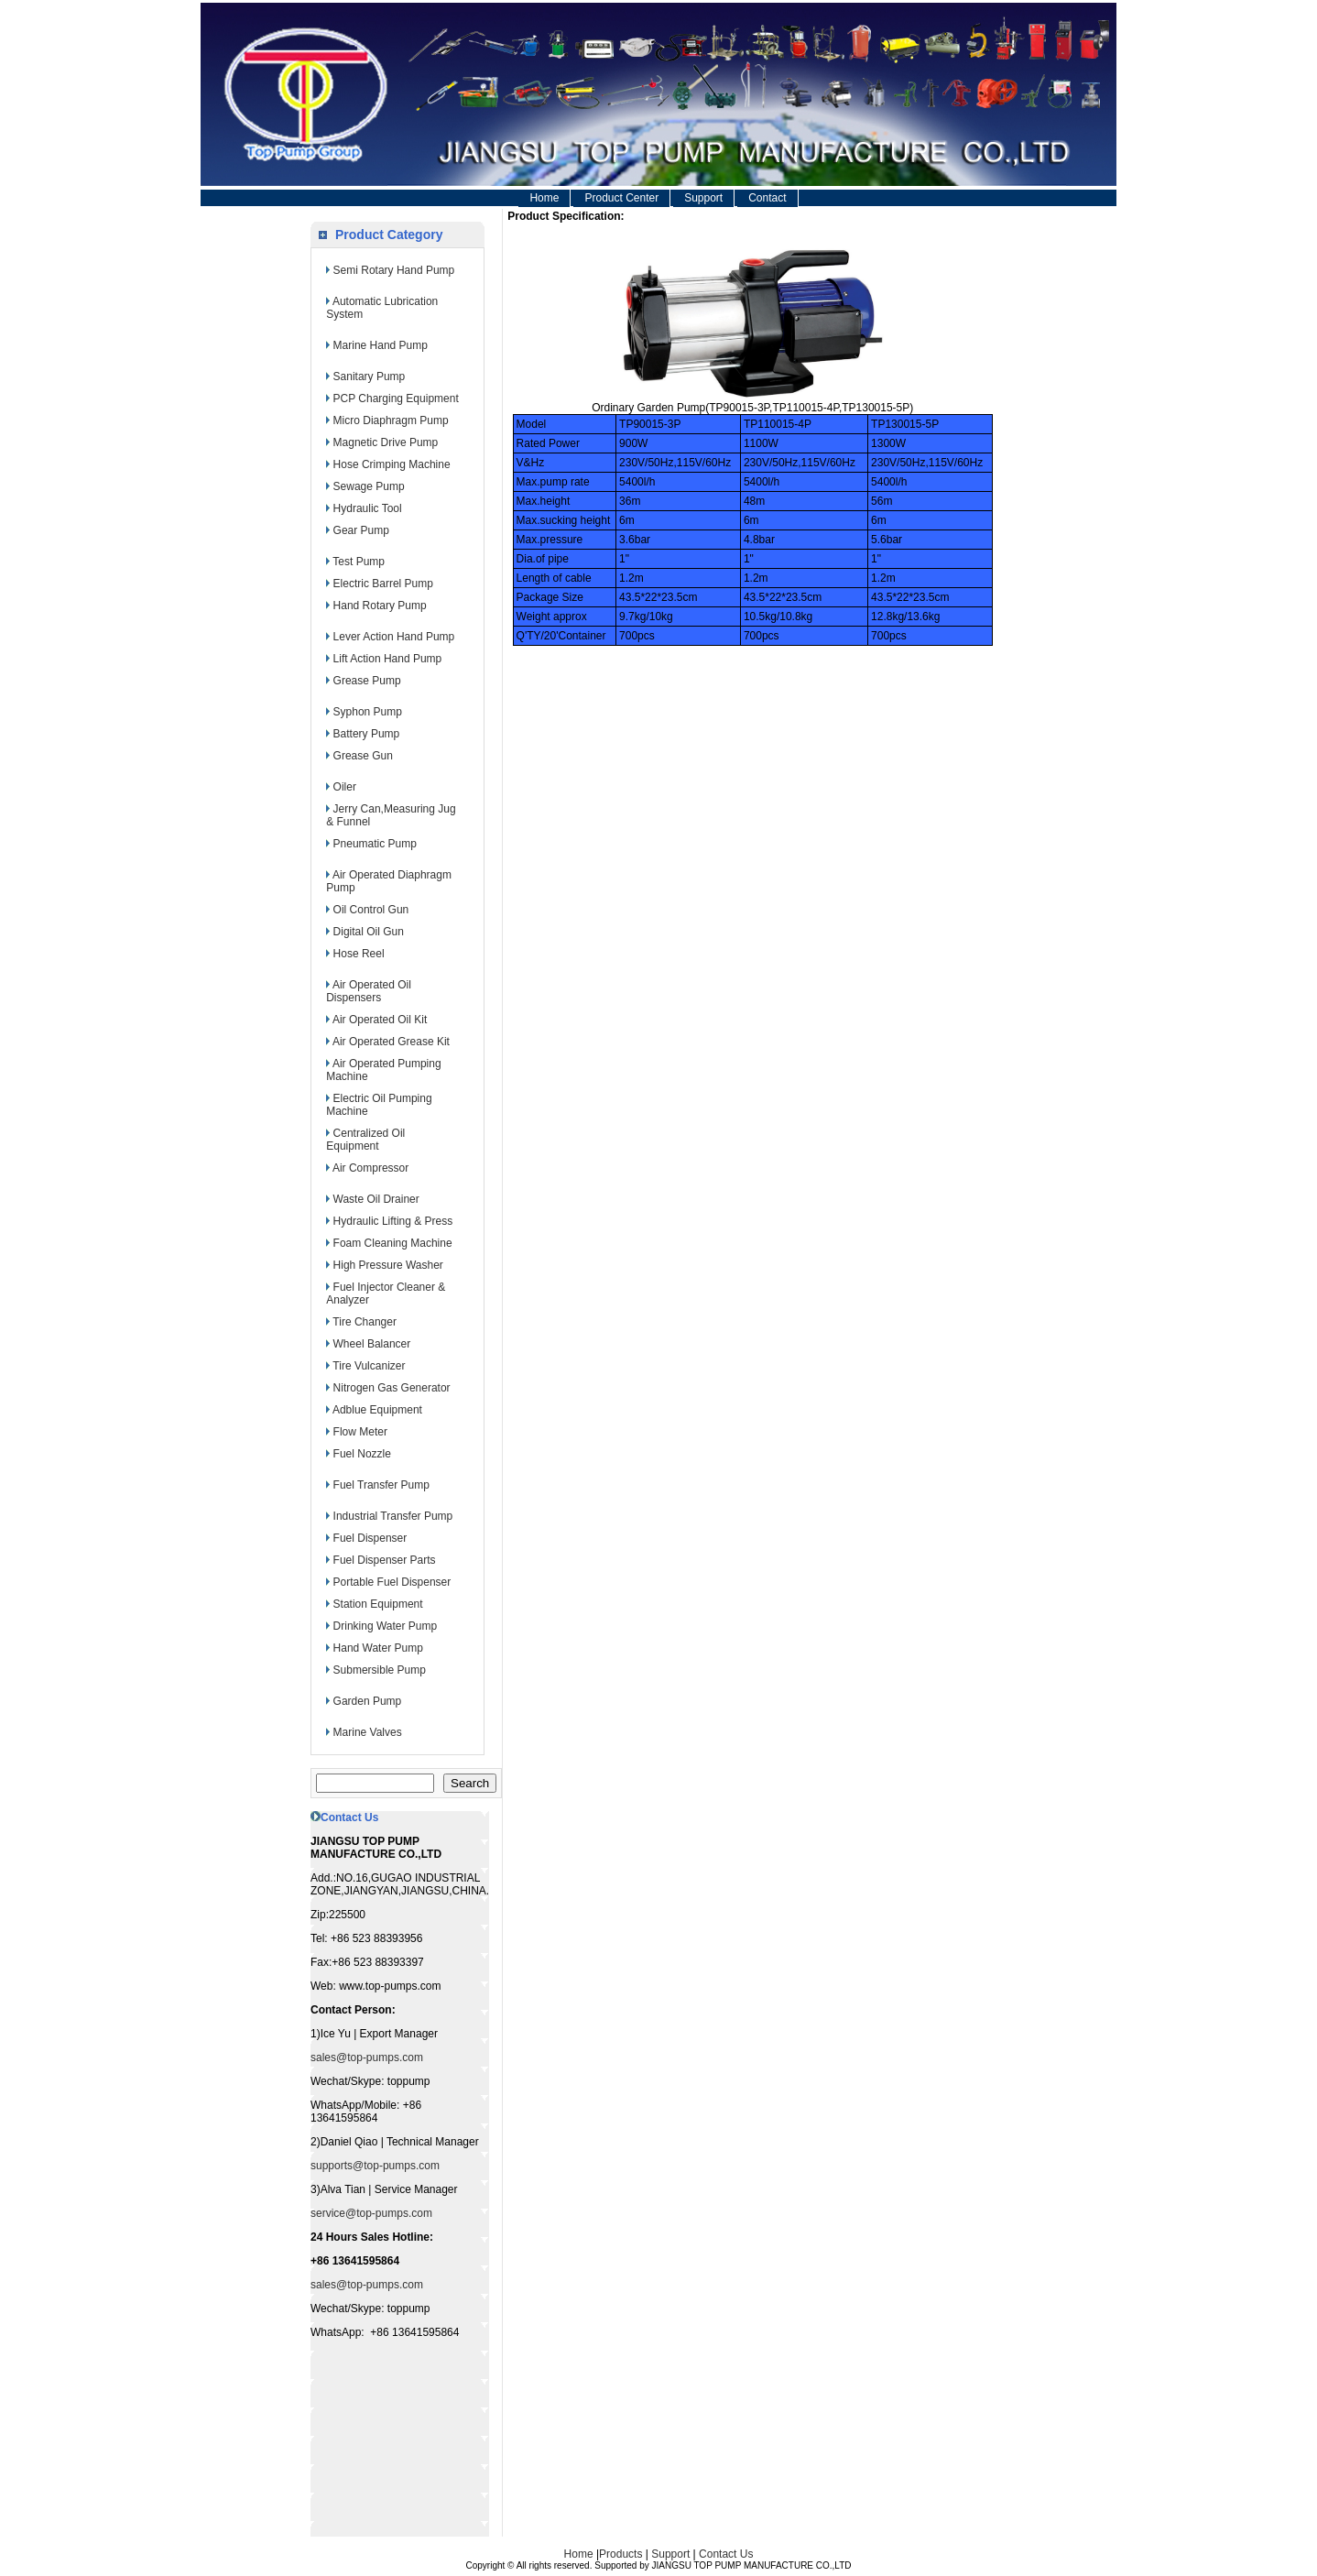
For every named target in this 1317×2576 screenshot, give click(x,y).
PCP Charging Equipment (396, 398)
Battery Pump (366, 733)
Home (544, 197)
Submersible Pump (379, 1670)
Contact (767, 197)
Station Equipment (378, 1604)
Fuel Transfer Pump (381, 1485)
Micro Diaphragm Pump (391, 420)
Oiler (344, 786)
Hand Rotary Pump (380, 605)
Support (703, 197)
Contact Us (726, 2554)
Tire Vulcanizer (368, 1365)
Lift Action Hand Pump (387, 658)
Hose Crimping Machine (392, 464)
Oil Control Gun (371, 909)
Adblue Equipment (377, 1409)
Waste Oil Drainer (376, 1199)
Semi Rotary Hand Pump (394, 270)
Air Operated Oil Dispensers (368, 991)
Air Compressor (370, 1168)
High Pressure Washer (388, 1265)
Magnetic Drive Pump (386, 442)
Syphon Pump (367, 711)
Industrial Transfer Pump (393, 1516)
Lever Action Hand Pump (394, 636)
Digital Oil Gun (368, 931)
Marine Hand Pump (380, 345)
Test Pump (358, 561)
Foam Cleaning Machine (392, 1243)
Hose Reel (359, 953)
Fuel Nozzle (362, 1453)
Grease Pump (367, 680)
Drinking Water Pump (385, 1626)
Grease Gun (363, 755)
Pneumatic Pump (375, 843)
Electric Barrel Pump (383, 583)
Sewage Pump (369, 486)
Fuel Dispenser (370, 1538)
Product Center (621, 197)
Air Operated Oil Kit (379, 1019)
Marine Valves (367, 1732)
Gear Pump (361, 530)
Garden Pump (367, 1701)
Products (620, 2554)
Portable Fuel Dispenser (392, 1582)
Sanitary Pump (369, 376)
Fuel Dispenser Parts (384, 1560)
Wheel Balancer (372, 1343)
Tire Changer (364, 1321)
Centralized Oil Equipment (365, 1139)
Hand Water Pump (378, 1648)
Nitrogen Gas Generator (392, 1387)
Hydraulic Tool (367, 508)
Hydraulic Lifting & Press (393, 1221)
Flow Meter (360, 1431)
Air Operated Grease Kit (391, 1041)
